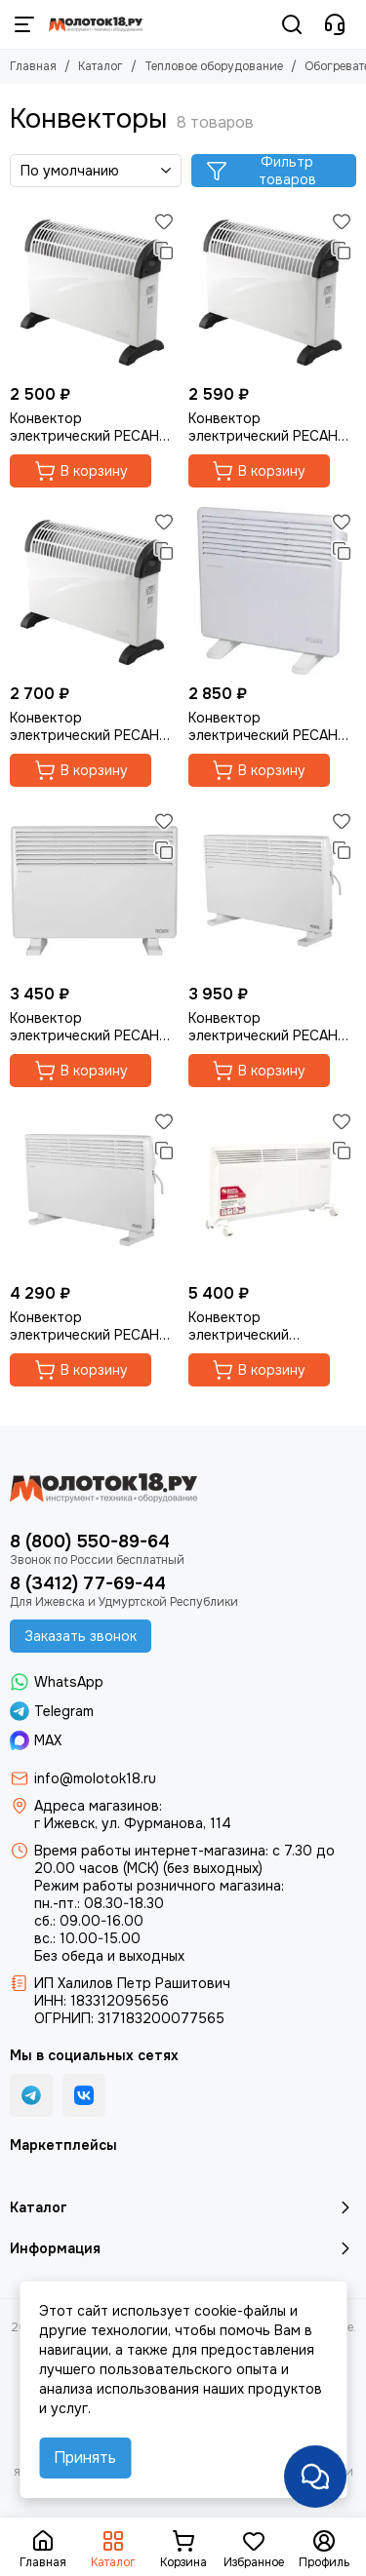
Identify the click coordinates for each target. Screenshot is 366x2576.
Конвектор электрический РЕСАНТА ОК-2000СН (271, 1026)
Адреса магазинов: (98, 1806)
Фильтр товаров (261, 170)
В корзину (81, 471)
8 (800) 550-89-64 (90, 1541)
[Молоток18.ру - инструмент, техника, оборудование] (95, 24)
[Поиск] (291, 24)
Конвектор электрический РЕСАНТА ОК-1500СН (93, 1026)
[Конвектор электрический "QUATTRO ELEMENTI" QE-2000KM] (272, 1191)
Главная (33, 66)
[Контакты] (334, 24)
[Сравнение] (164, 250)
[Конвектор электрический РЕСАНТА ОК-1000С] (94, 291)
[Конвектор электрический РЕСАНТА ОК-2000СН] (272, 890)
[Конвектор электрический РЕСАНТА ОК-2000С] (94, 591)
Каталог (100, 66)
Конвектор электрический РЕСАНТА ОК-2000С (93, 726)
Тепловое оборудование (213, 66)
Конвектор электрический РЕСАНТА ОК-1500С (271, 427)
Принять (85, 2457)
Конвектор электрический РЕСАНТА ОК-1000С (93, 427)
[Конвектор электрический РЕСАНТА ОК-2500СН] (94, 1191)
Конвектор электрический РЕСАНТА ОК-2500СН (93, 1326)
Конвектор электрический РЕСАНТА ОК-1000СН (271, 726)
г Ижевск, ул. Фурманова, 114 (132, 1823)
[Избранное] (164, 221)
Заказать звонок (80, 1636)
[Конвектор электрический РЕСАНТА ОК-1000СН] (272, 591)
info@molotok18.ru (95, 1778)
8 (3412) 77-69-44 (88, 1583)
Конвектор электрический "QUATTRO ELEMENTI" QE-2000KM (261, 1326)
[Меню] (24, 24)
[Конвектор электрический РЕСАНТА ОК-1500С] (272, 291)
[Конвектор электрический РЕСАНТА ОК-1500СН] (94, 890)
